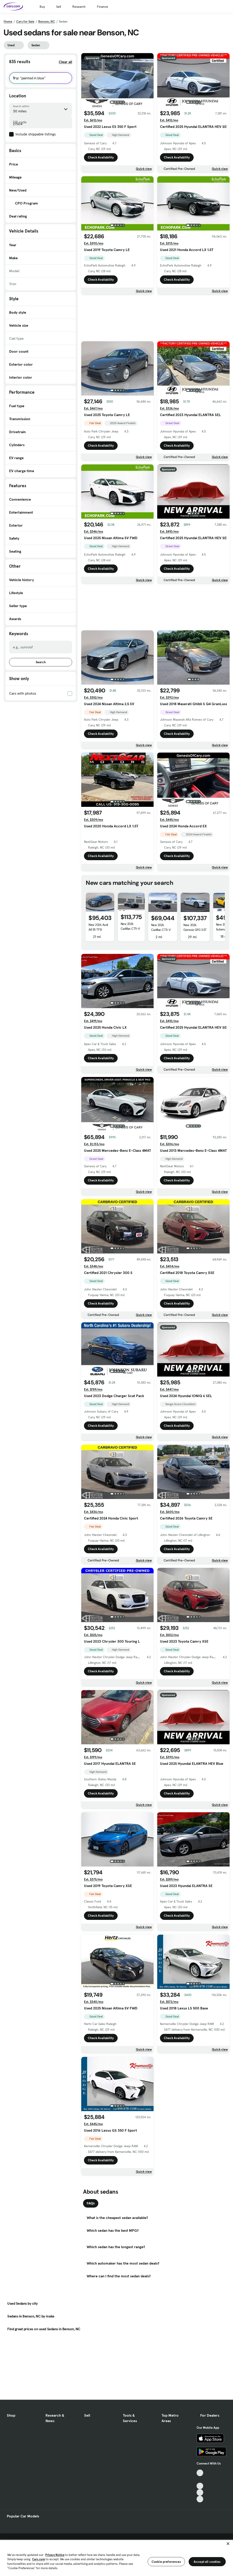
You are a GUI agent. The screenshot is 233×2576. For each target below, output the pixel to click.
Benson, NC (46, 21)
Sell (58, 7)
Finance (102, 7)
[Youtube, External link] (200, 2486)
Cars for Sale (25, 21)
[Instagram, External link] (200, 2492)
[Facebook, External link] (200, 2479)
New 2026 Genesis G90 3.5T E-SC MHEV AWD (194, 930)
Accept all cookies (207, 2562)
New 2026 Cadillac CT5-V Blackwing (130, 928)
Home (8, 21)
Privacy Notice (54, 2555)
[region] (116, 2557)
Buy (42, 7)
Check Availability (101, 157)
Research (79, 7)
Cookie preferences (166, 2562)
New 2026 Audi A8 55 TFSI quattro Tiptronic (100, 929)
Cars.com (38, 2559)
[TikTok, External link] (200, 2473)
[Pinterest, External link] (200, 2499)
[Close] (228, 2544)
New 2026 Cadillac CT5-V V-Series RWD (160, 930)
